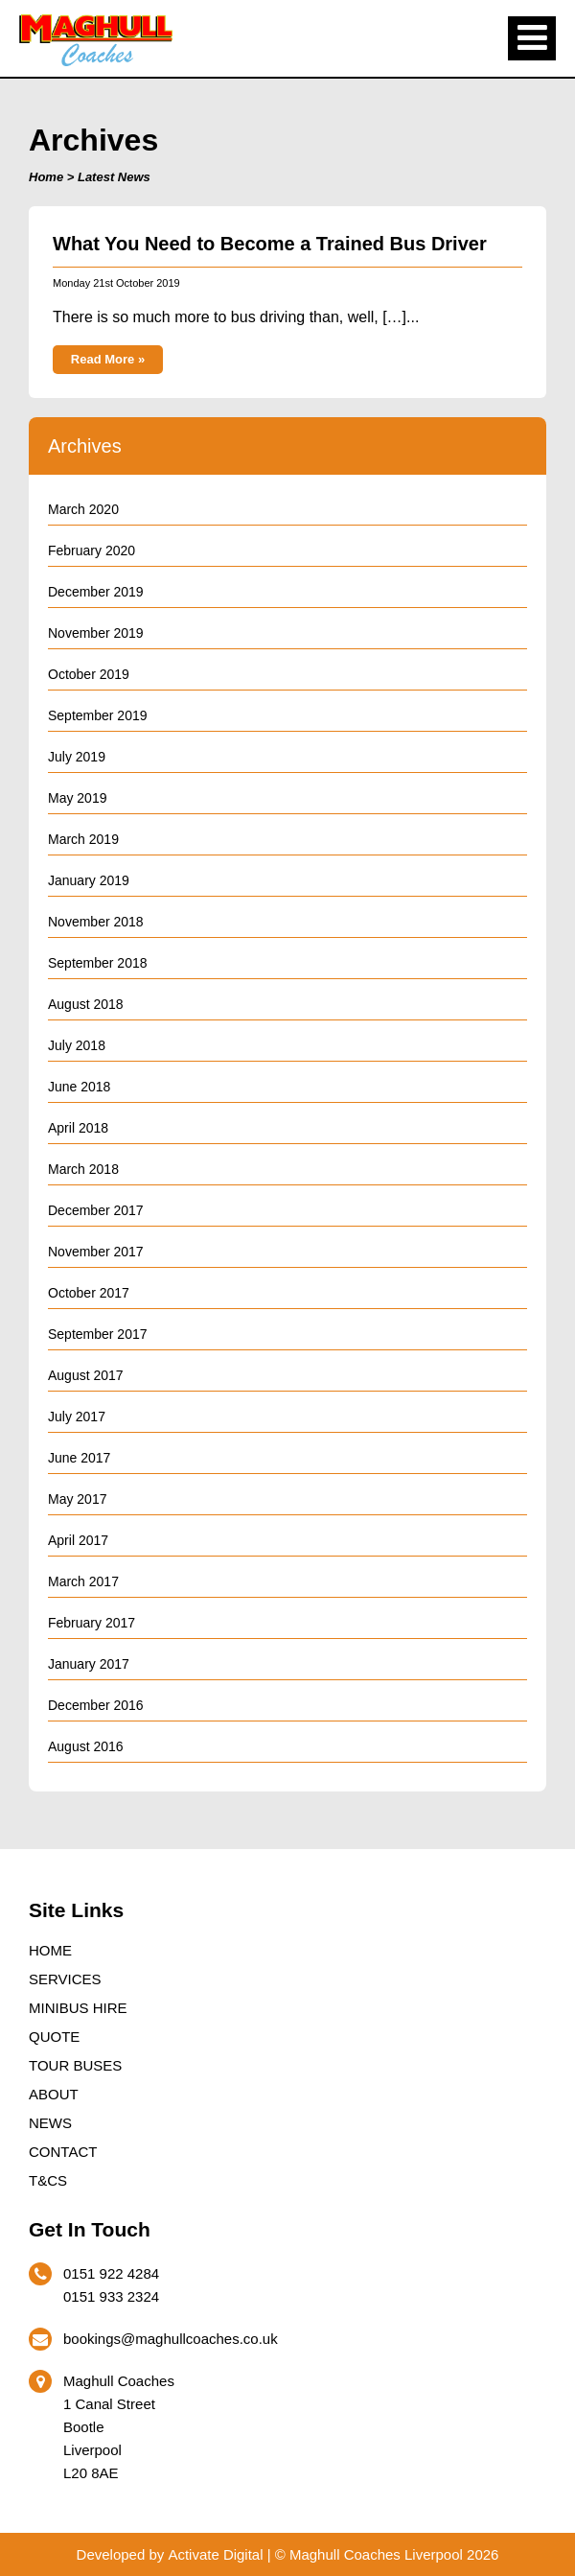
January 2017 (88, 1664)
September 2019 (98, 715)
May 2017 (77, 1499)
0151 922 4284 (111, 2273)
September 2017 (98, 1334)
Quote (54, 2036)
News (50, 2123)
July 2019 (76, 756)
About (54, 2094)
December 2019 (96, 591)
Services (65, 1979)
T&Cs (48, 2180)
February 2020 (91, 550)
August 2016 (86, 1746)
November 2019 (96, 633)
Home (46, 177)
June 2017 (79, 1457)
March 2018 (83, 1169)
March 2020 (83, 509)
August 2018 (86, 1004)
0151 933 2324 (111, 2296)
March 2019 (83, 839)
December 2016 (96, 1705)
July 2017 (76, 1416)
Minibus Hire (78, 2008)
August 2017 (86, 1375)
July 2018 (76, 1045)
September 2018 (98, 963)
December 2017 (96, 1210)
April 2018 (78, 1128)
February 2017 (91, 1622)
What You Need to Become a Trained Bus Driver (270, 243)
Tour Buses (75, 2065)
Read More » (108, 359)
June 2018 (79, 1086)
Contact (63, 2151)
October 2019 (88, 674)
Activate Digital (215, 2554)
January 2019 (88, 880)
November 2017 (96, 1251)
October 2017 (88, 1292)
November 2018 (96, 921)
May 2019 (77, 798)
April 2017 (78, 1540)
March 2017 (83, 1581)
